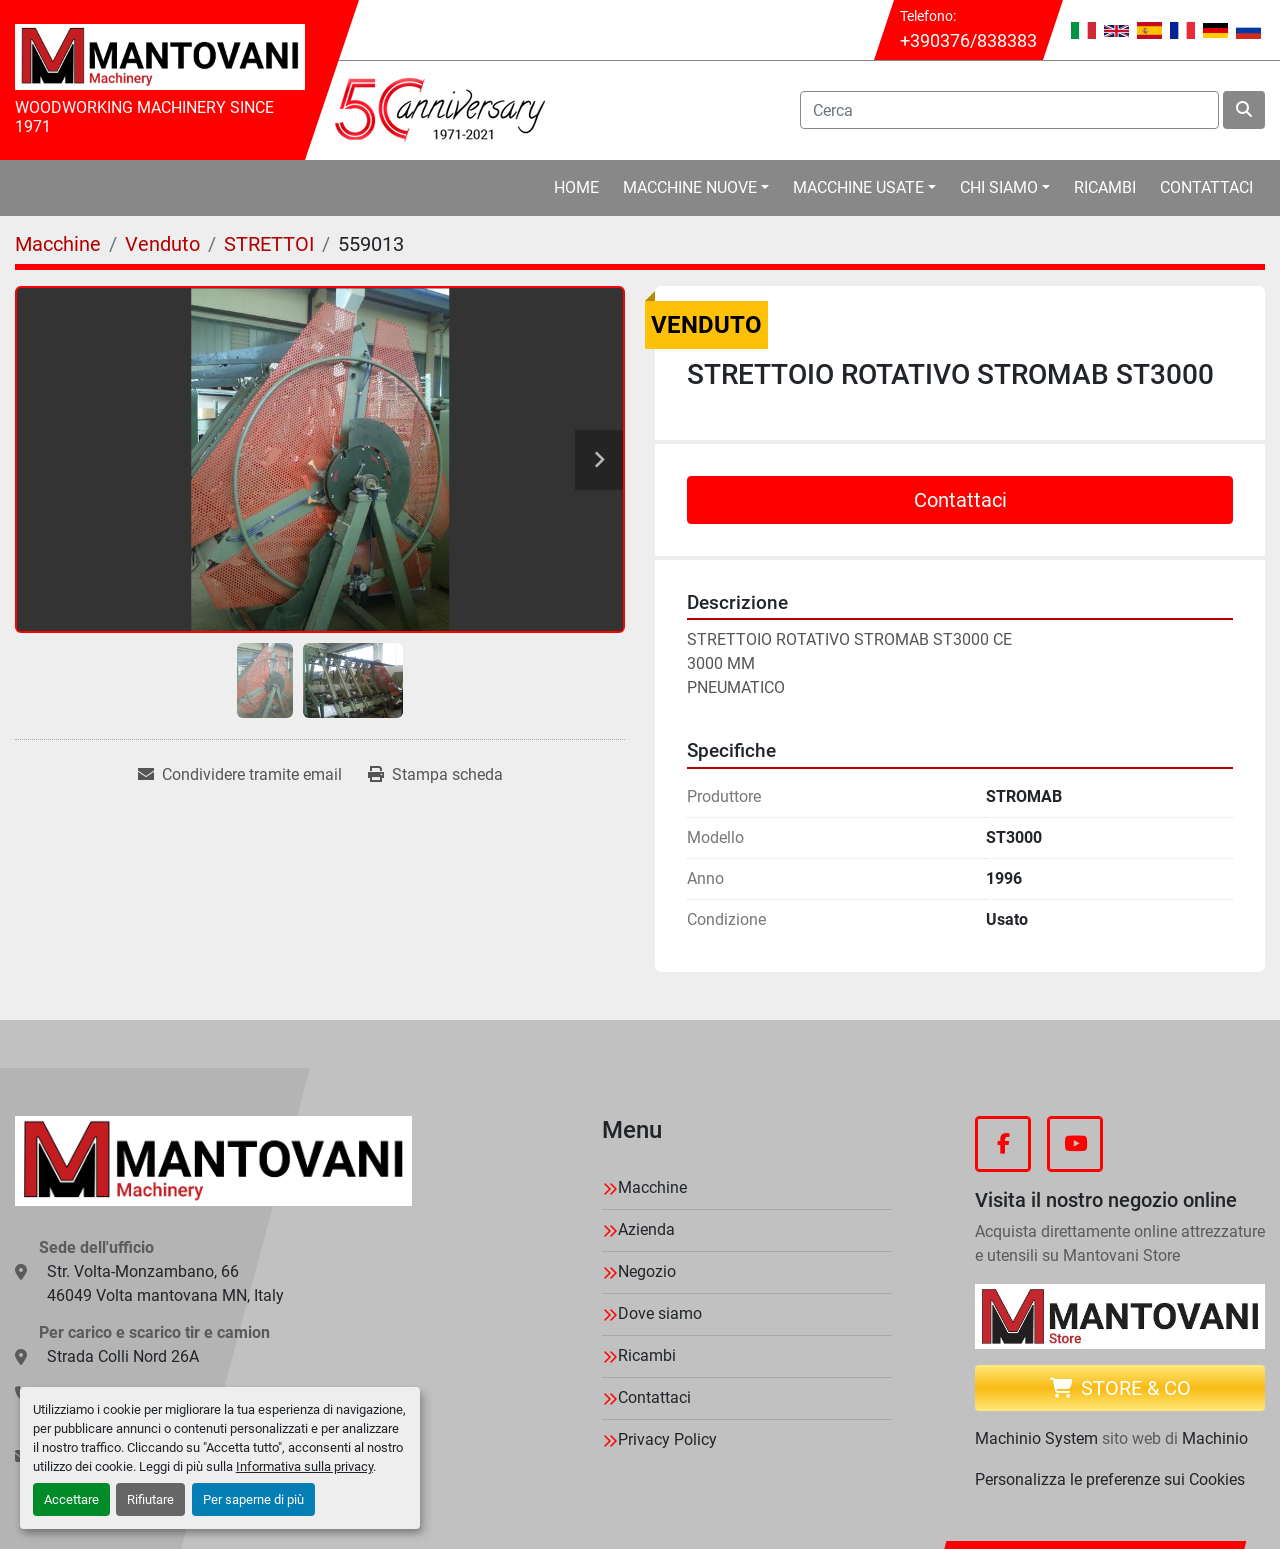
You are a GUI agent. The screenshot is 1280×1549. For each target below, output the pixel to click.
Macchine (652, 1187)
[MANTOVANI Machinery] (213, 1161)
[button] (696, 188)
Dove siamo (660, 1313)
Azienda (646, 1229)
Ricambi (1105, 187)
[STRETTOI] (269, 244)
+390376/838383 (968, 40)
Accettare (71, 1499)
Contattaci (1206, 187)
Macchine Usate (858, 187)
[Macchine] (58, 244)
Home (576, 187)
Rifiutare (150, 1499)
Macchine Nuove (690, 187)
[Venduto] (162, 244)
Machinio (1215, 1438)
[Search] (1009, 110)
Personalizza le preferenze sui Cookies (1110, 1479)
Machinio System (1036, 1438)
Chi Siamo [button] (999, 187)
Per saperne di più (253, 1499)
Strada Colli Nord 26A (123, 1356)
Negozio (647, 1271)
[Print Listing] (435, 775)
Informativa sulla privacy (304, 1466)
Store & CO (1120, 1388)
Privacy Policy (667, 1439)
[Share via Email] (240, 775)
